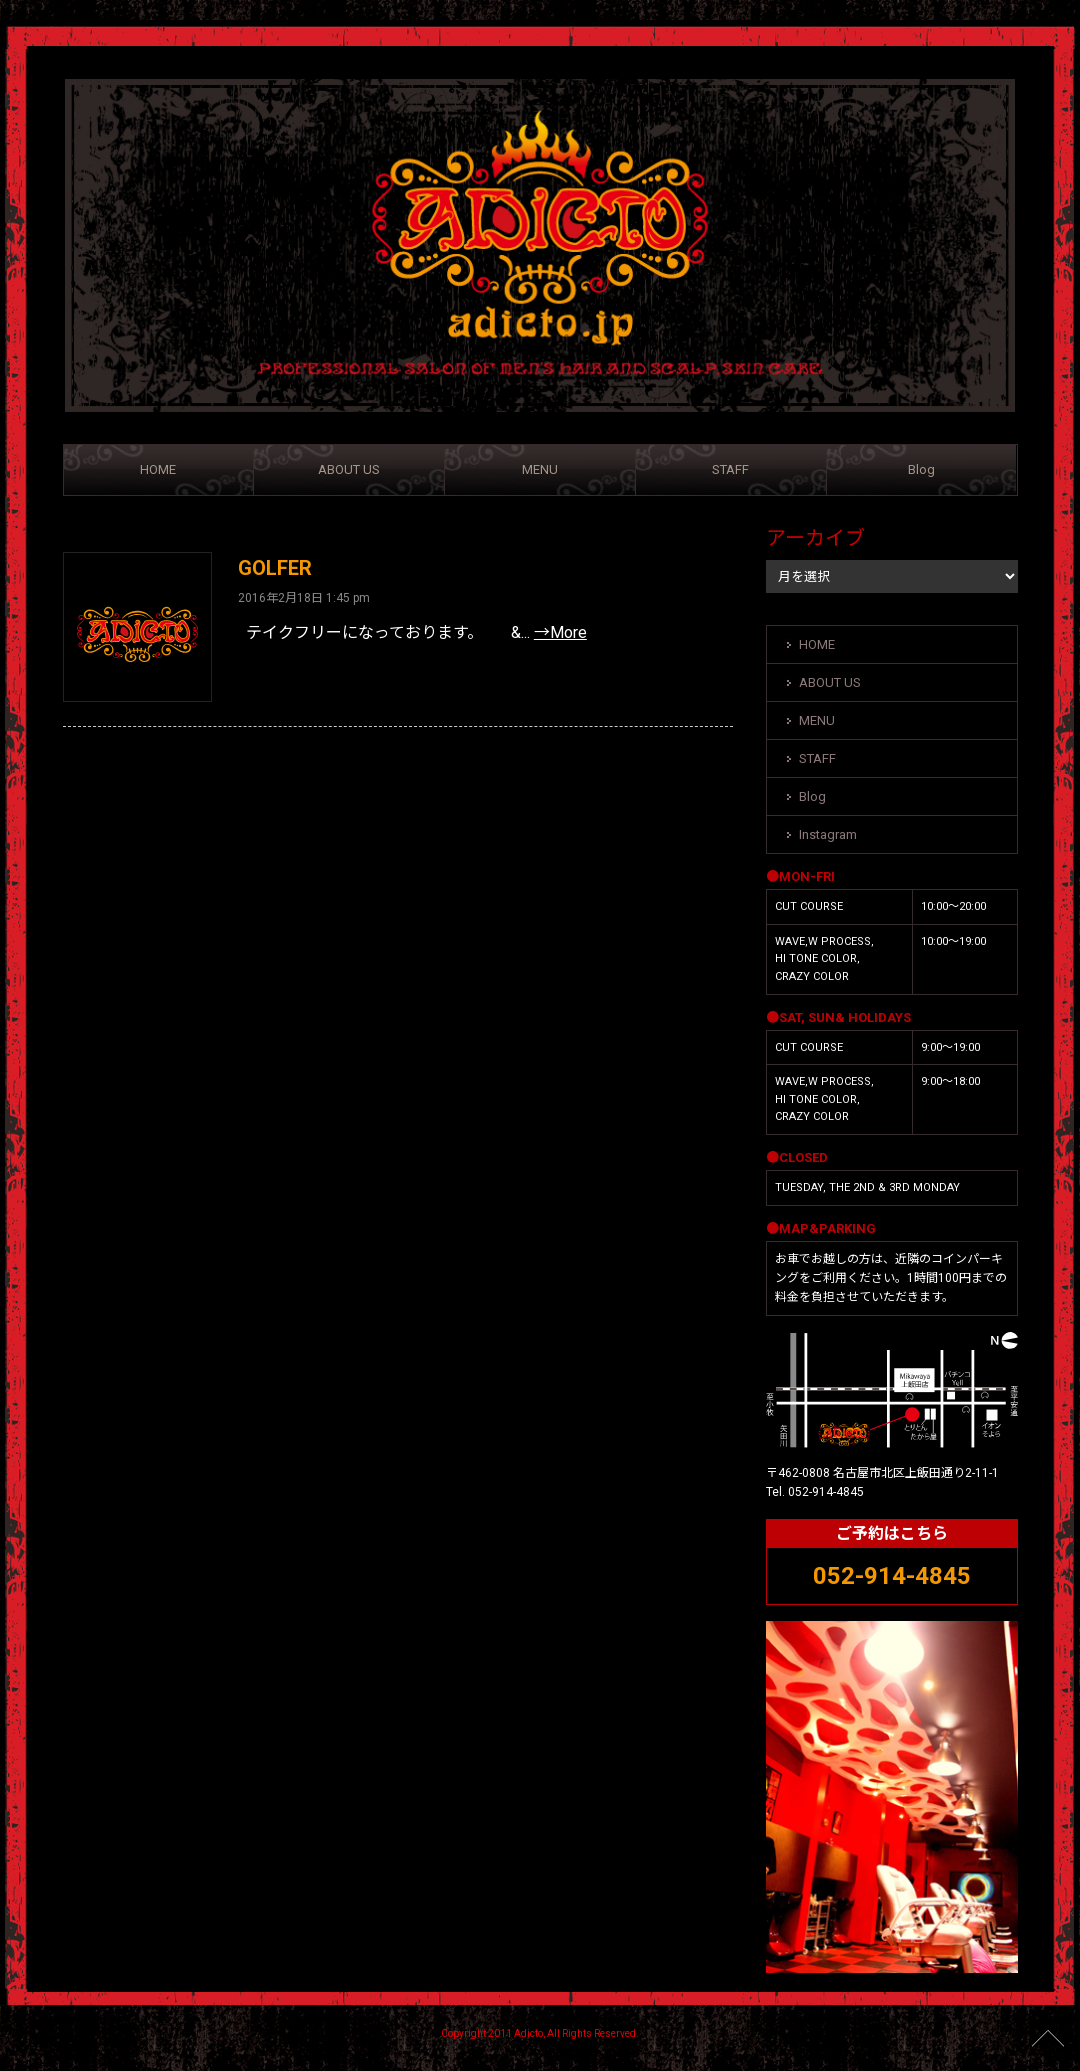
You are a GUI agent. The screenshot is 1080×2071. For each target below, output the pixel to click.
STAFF (730, 469)
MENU (540, 469)
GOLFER (275, 568)
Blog (921, 469)
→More (560, 632)
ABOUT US (349, 469)
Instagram (828, 834)
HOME (158, 469)
